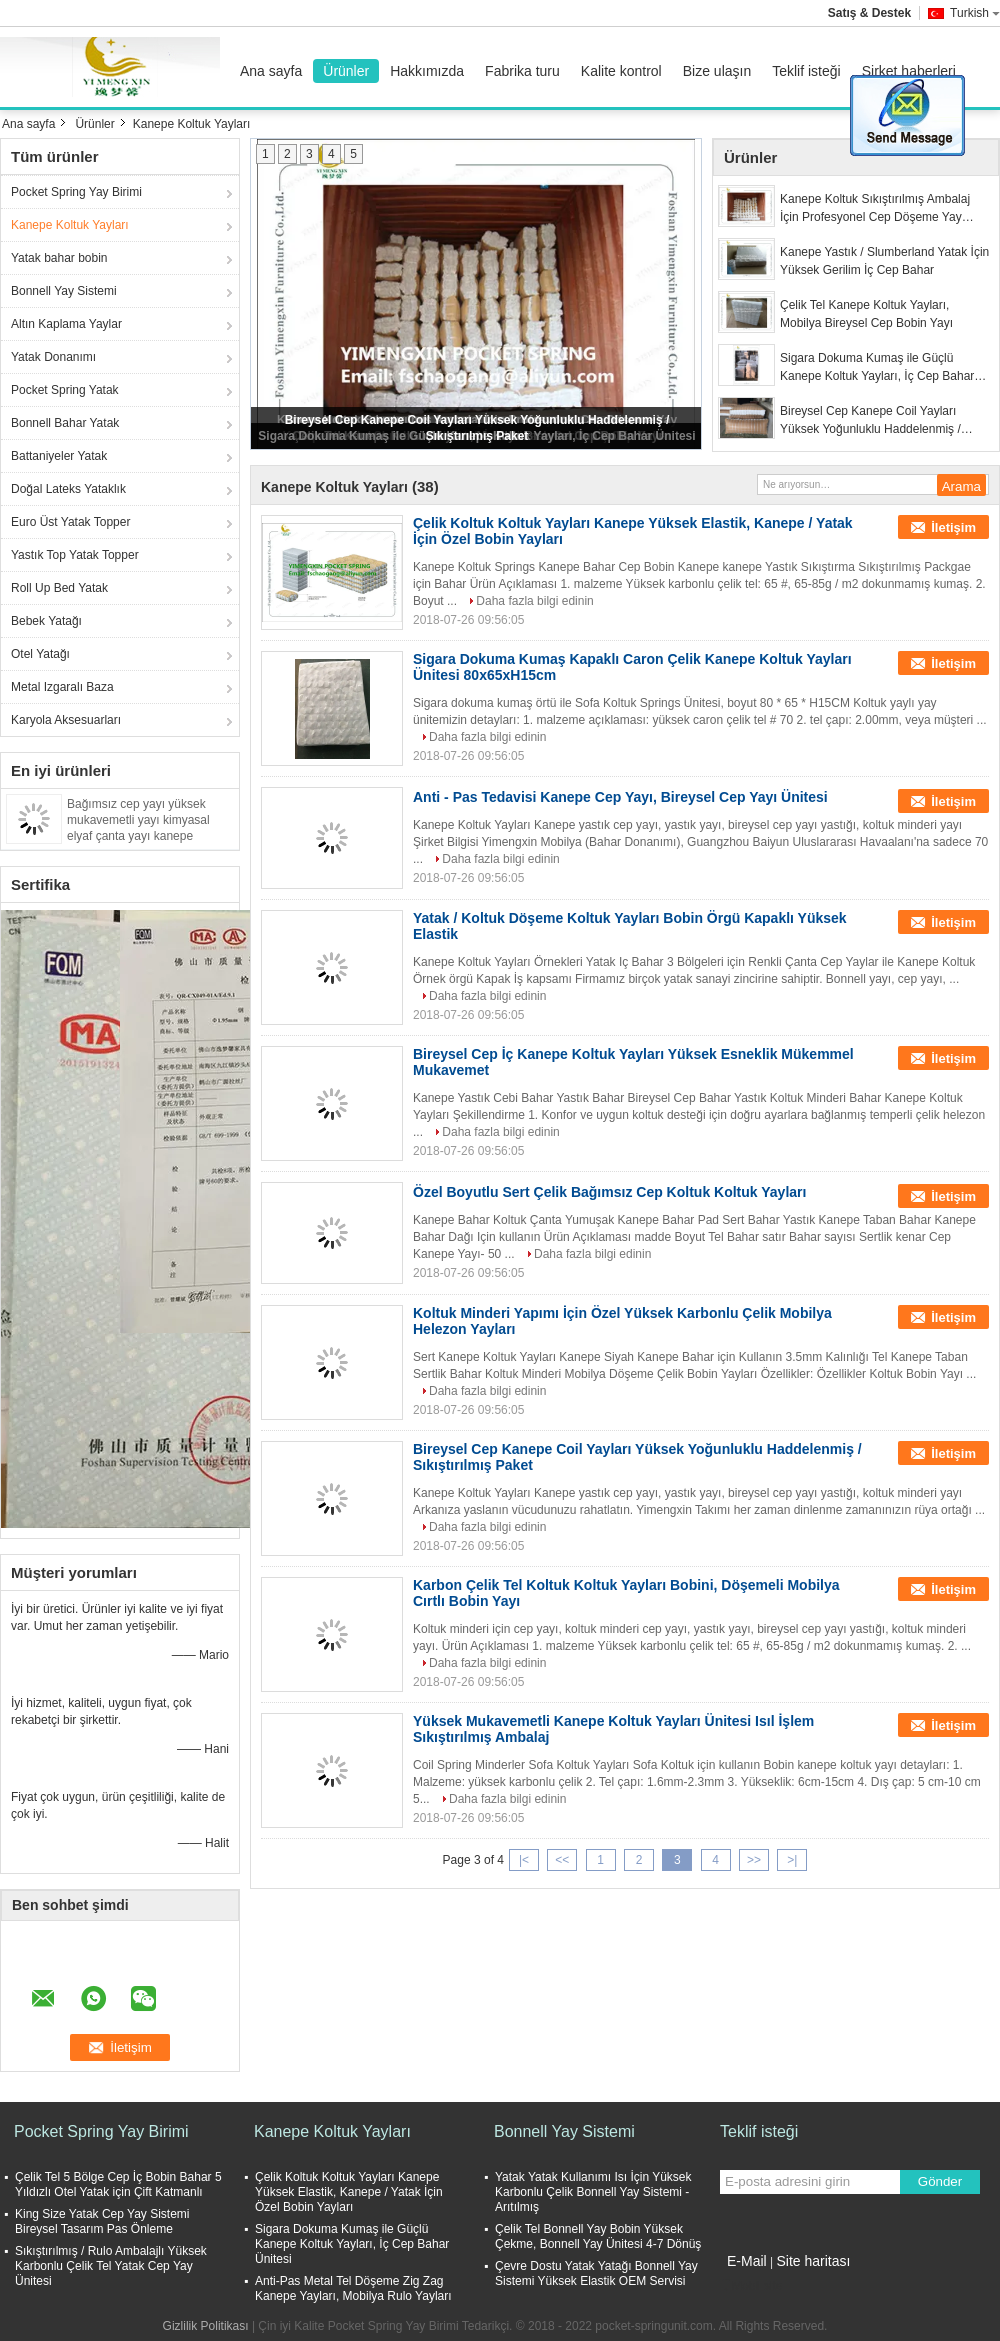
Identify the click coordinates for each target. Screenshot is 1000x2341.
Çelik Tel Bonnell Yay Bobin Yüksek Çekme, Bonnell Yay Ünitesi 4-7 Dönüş (598, 2236)
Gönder (940, 2181)
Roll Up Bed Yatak (59, 588)
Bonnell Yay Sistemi (64, 291)
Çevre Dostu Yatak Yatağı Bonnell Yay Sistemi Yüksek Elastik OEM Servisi (596, 2273)
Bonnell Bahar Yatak (65, 423)
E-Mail (747, 2261)
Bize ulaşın (717, 71)
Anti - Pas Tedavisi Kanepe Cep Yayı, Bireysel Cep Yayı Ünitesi (620, 797)
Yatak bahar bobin (59, 258)
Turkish (975, 13)
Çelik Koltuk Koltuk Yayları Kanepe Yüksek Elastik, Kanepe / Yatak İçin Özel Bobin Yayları (349, 2192)
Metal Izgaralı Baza (62, 687)
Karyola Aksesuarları (66, 720)
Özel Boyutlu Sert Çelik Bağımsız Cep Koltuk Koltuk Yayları (609, 1192)
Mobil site (751, 2286)
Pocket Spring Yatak (65, 390)
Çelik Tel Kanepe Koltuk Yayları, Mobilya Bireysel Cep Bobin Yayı (866, 314)
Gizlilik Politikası (206, 2326)
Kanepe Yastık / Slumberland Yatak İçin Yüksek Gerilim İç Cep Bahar (884, 261)
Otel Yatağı (40, 654)
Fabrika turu (522, 71)
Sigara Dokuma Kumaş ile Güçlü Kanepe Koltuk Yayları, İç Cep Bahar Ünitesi (877, 368)
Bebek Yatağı (46, 621)
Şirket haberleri (909, 71)
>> (754, 1860)
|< (524, 1860)
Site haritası (813, 2261)
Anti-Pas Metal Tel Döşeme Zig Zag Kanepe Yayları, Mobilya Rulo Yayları (353, 2288)
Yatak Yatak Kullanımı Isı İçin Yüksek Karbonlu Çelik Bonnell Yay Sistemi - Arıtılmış (593, 2192)
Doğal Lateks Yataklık (68, 489)
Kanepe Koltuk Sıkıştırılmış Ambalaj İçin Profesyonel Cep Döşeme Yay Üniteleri (875, 209)
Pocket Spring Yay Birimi (76, 192)
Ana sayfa (271, 71)
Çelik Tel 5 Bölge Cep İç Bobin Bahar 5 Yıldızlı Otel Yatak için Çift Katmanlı (118, 2184)
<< (562, 1860)
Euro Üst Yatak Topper (70, 522)
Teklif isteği (806, 71)
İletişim (953, 527)
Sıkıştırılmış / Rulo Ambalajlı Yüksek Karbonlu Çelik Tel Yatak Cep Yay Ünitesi (111, 2266)
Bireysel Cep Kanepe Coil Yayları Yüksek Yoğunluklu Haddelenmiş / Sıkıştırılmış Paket (870, 421)
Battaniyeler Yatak (59, 456)
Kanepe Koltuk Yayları (70, 225)
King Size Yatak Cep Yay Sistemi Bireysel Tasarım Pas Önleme (102, 2221)
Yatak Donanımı (53, 357)
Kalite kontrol (621, 71)
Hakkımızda (427, 71)
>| (792, 1860)
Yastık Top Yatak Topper (75, 555)
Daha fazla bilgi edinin (534, 601)
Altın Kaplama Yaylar (66, 324)
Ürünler (346, 71)
